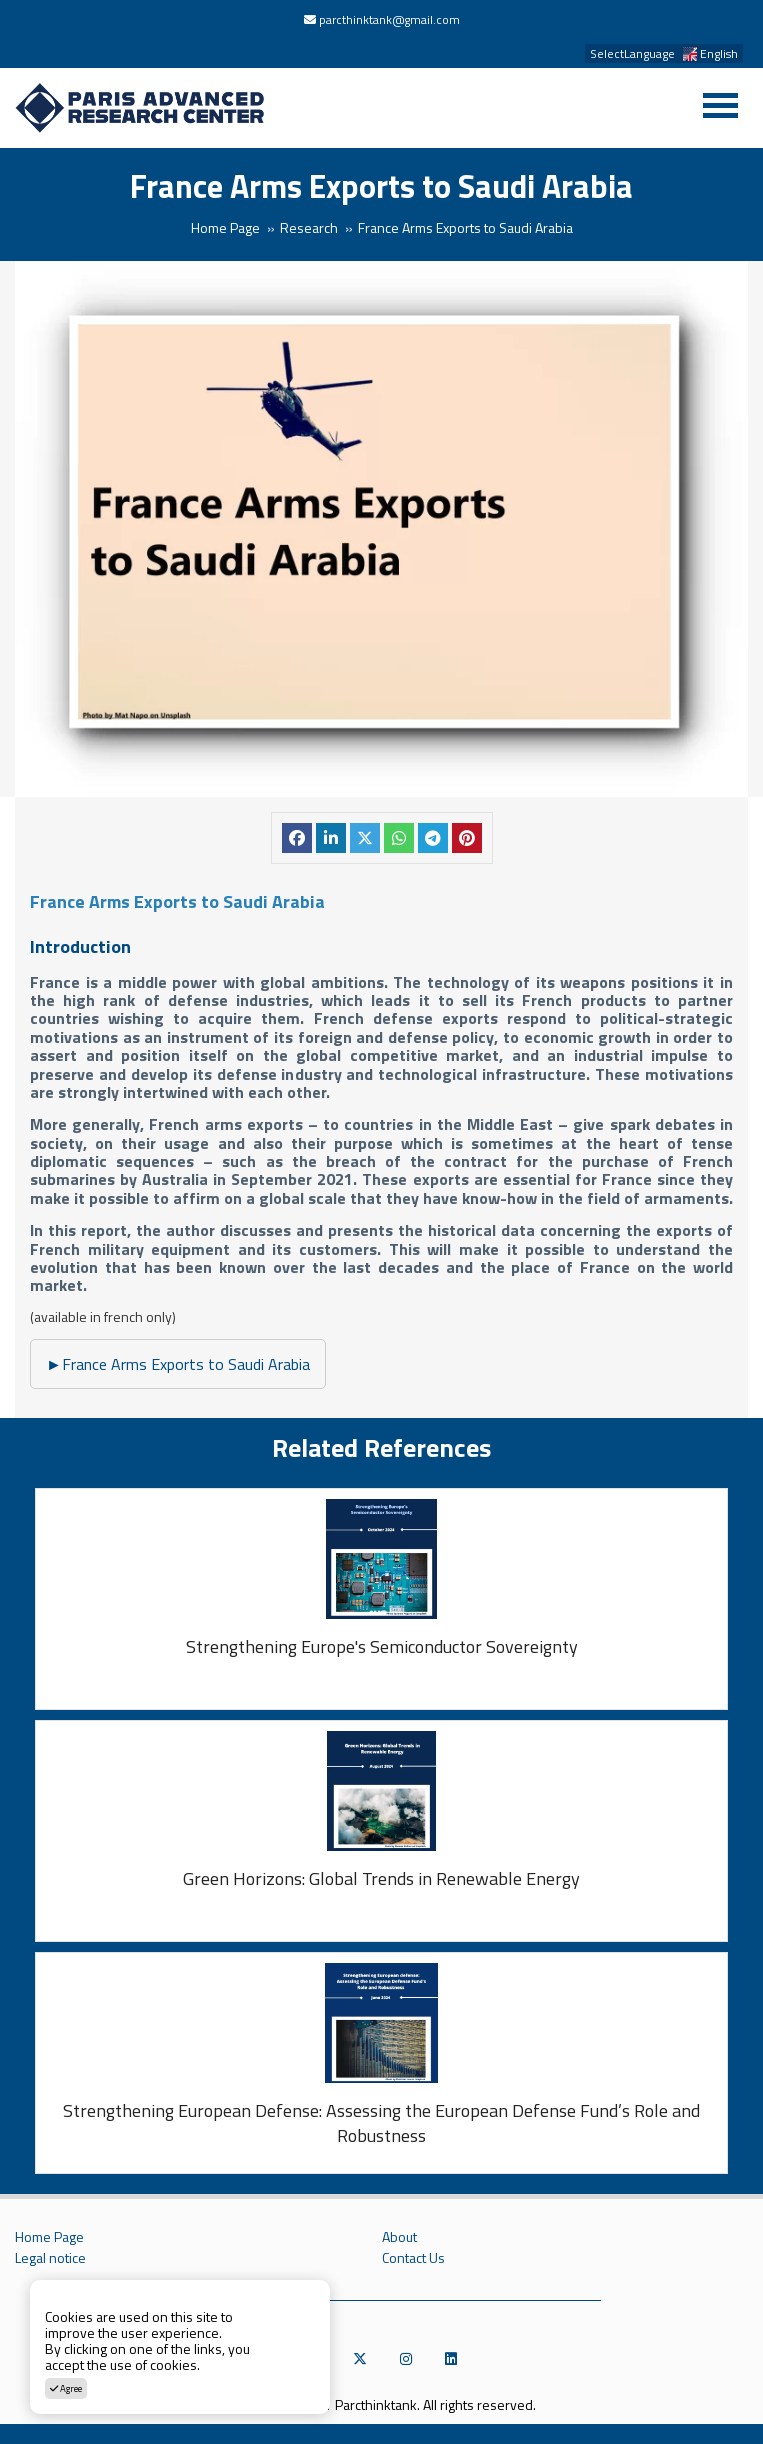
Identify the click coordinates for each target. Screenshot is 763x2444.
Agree (66, 2388)
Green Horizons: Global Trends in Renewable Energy (381, 1879)
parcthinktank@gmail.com (389, 19)
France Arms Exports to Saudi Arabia (178, 1364)
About (399, 2237)
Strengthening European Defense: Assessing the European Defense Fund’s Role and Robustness (381, 2123)
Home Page (225, 227)
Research (309, 227)
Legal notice (50, 2258)
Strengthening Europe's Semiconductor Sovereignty (382, 1647)
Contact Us (413, 2258)
